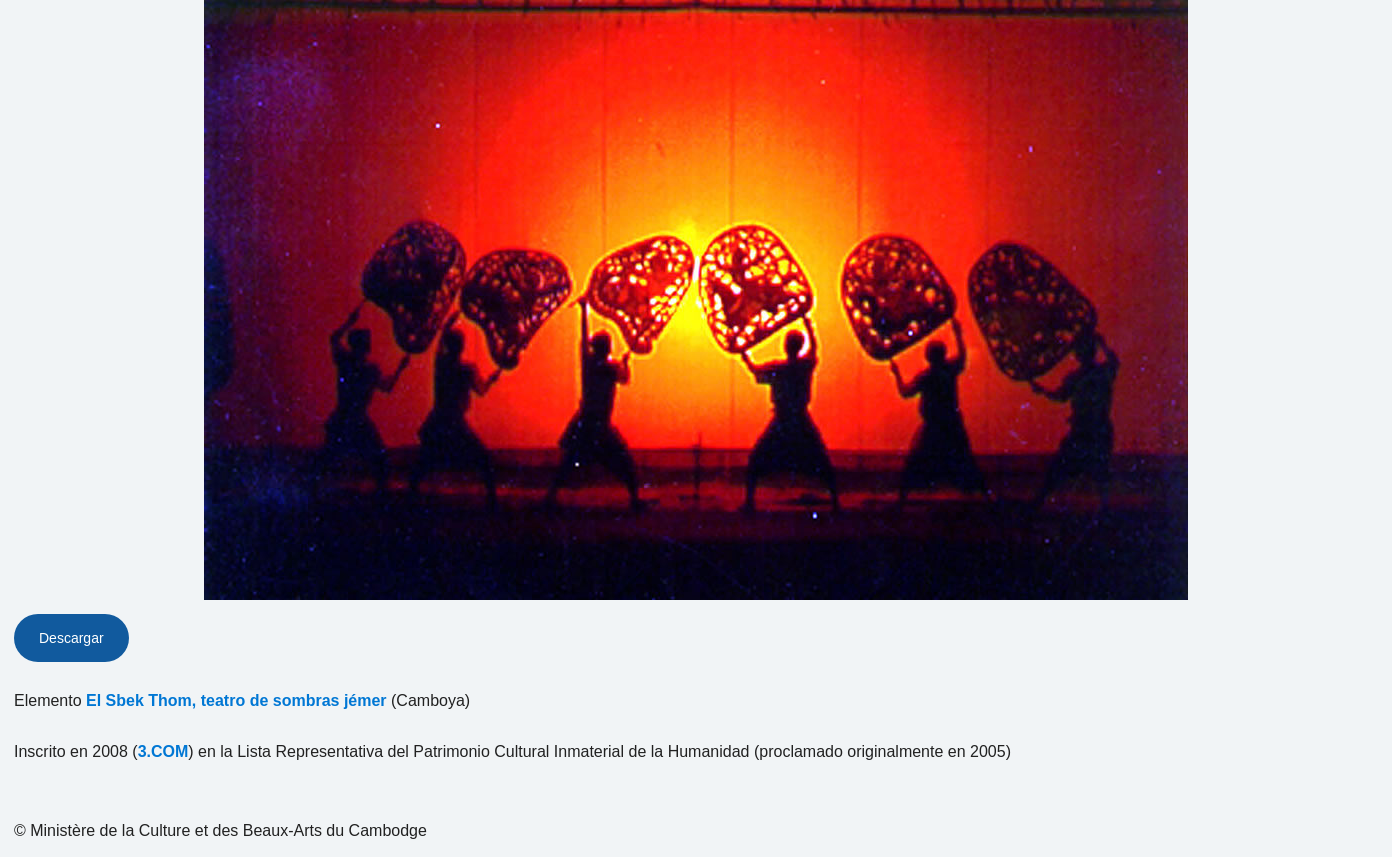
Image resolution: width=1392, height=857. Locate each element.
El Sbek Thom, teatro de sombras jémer (236, 700)
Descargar (71, 638)
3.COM (163, 751)
